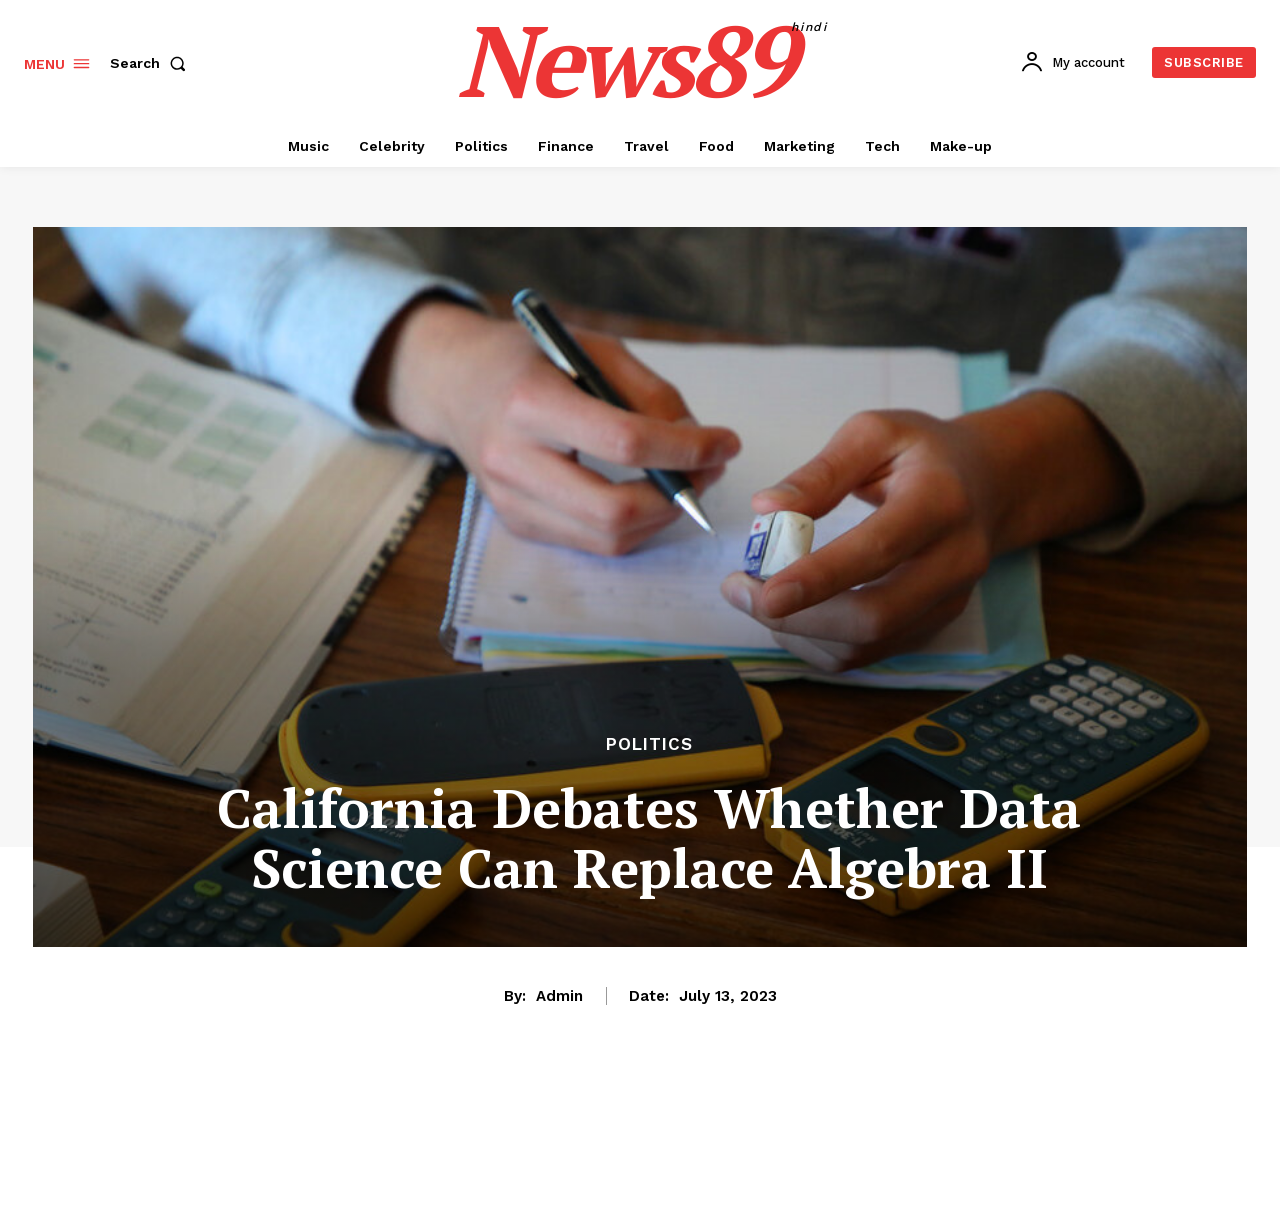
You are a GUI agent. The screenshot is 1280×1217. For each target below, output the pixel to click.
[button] (152, 63)
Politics (649, 744)
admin (559, 996)
